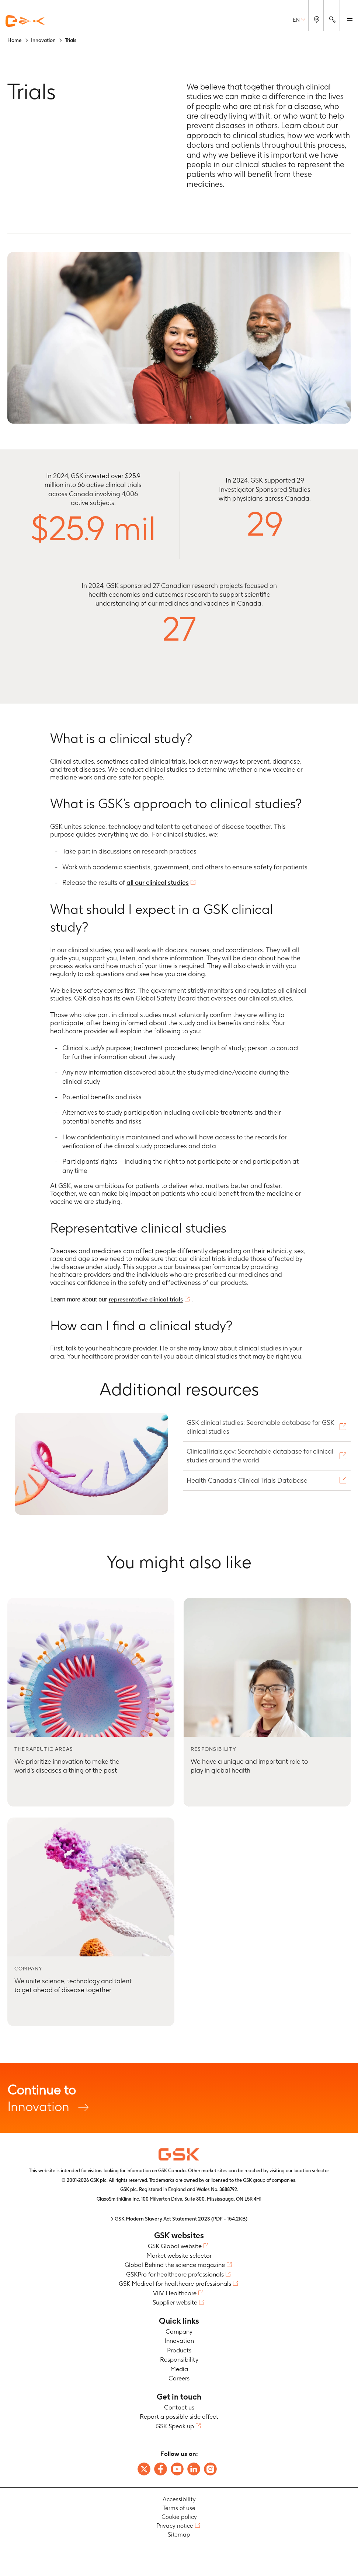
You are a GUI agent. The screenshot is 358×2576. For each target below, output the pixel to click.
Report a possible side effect (179, 2416)
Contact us (179, 2407)
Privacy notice (174, 2525)
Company (179, 2331)
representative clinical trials (146, 1299)
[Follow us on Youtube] (177, 2469)
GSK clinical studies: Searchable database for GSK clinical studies (260, 1427)
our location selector (307, 2170)
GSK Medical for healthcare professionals (175, 2283)
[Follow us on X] (144, 2469)
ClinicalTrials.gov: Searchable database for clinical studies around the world (260, 1455)
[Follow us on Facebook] (160, 2469)
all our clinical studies (157, 882)
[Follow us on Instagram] (210, 2469)
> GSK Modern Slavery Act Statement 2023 (179, 2219)
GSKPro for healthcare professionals (175, 2274)
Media (179, 2369)
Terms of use (179, 2508)
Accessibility (179, 2499)
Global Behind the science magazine (175, 2264)
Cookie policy (179, 2516)
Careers (179, 2378)
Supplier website (175, 2302)
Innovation (179, 2097)
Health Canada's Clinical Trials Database (248, 1480)
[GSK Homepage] (25, 21)
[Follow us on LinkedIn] (193, 2469)
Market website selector (179, 2255)
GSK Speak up (175, 2426)
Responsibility (179, 2359)
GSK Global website (175, 2246)
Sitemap (179, 2534)
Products (179, 2350)
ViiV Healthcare (175, 2293)
